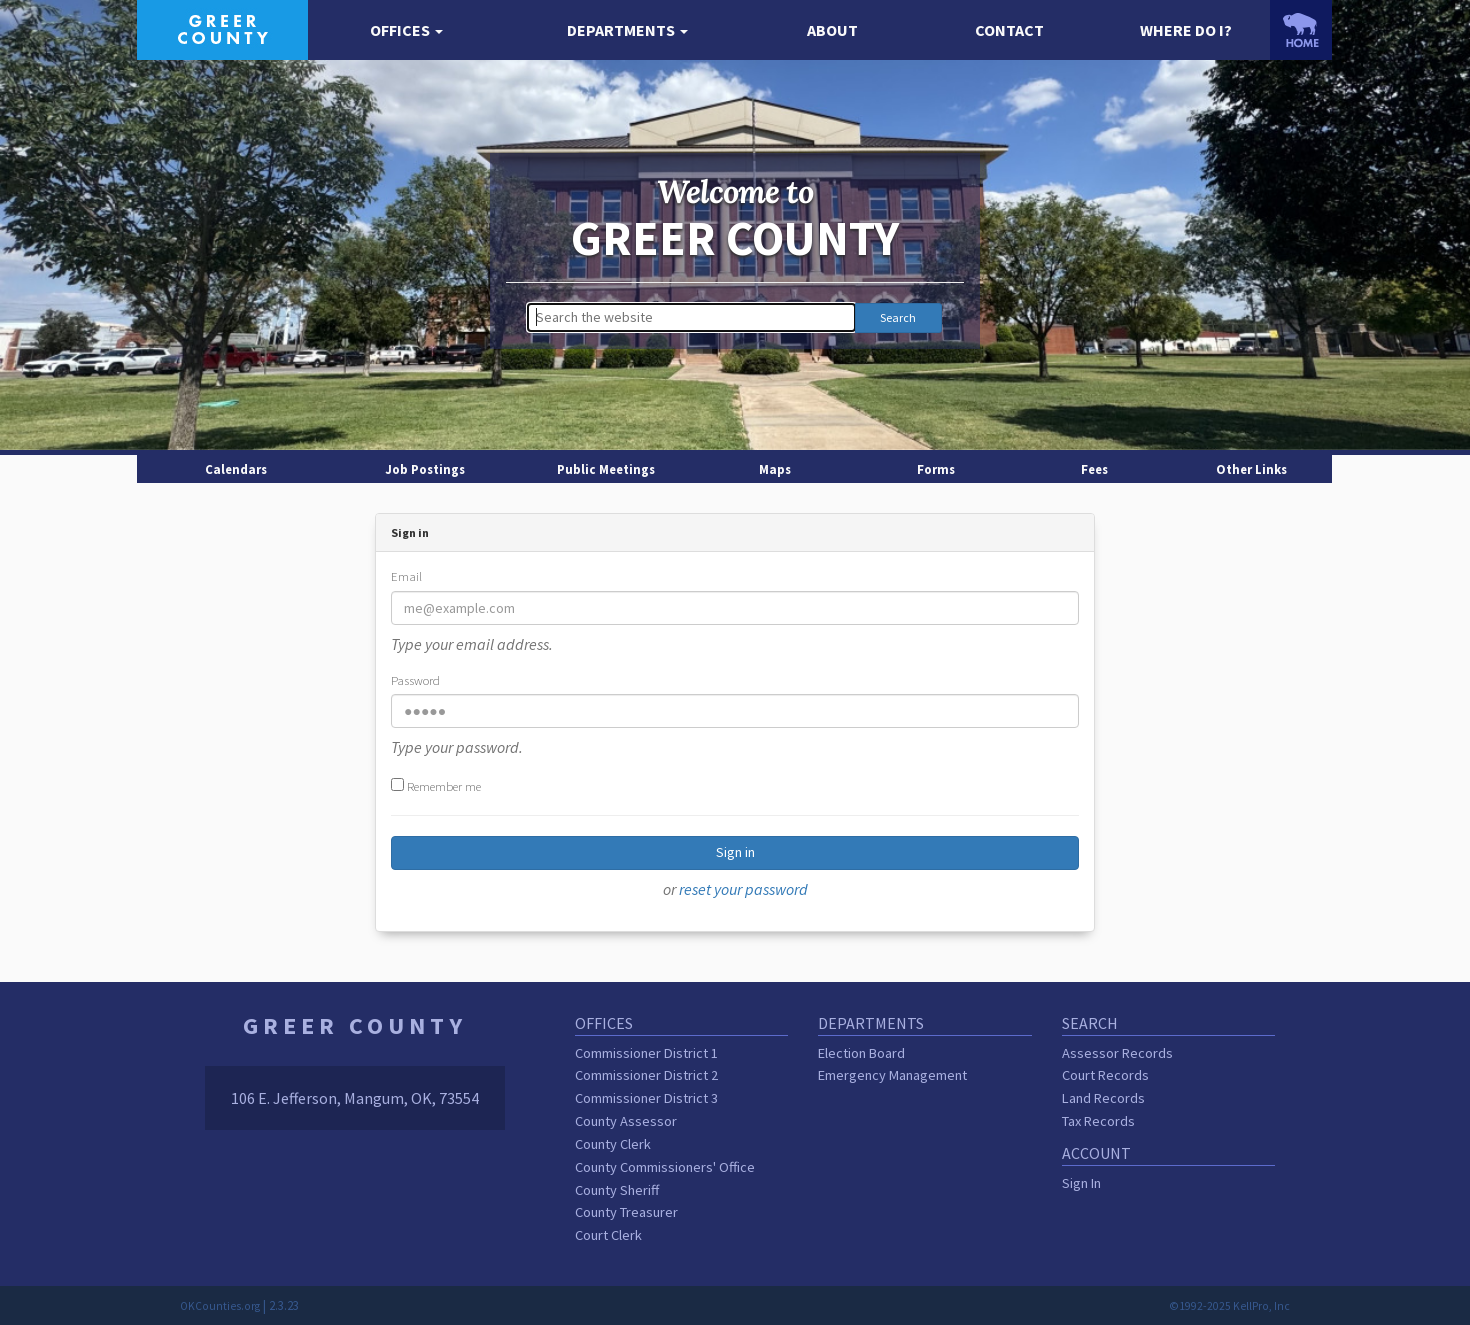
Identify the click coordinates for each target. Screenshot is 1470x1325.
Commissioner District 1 (646, 1053)
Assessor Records (1117, 1053)
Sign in (735, 852)
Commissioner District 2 (646, 1075)
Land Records (1103, 1098)
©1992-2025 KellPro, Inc (1229, 1306)
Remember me (436, 786)
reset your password (743, 889)
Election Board (861, 1053)
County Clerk (613, 1144)
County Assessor (626, 1121)
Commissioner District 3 (646, 1098)
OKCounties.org (220, 1306)
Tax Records (1098, 1121)
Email (406, 576)
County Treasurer (626, 1212)
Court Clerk (608, 1235)
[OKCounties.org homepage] (1301, 30)
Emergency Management (892, 1075)
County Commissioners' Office (665, 1167)
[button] (406, 30)
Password (415, 680)
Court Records (1105, 1075)
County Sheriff (617, 1190)
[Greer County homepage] (222, 28)
